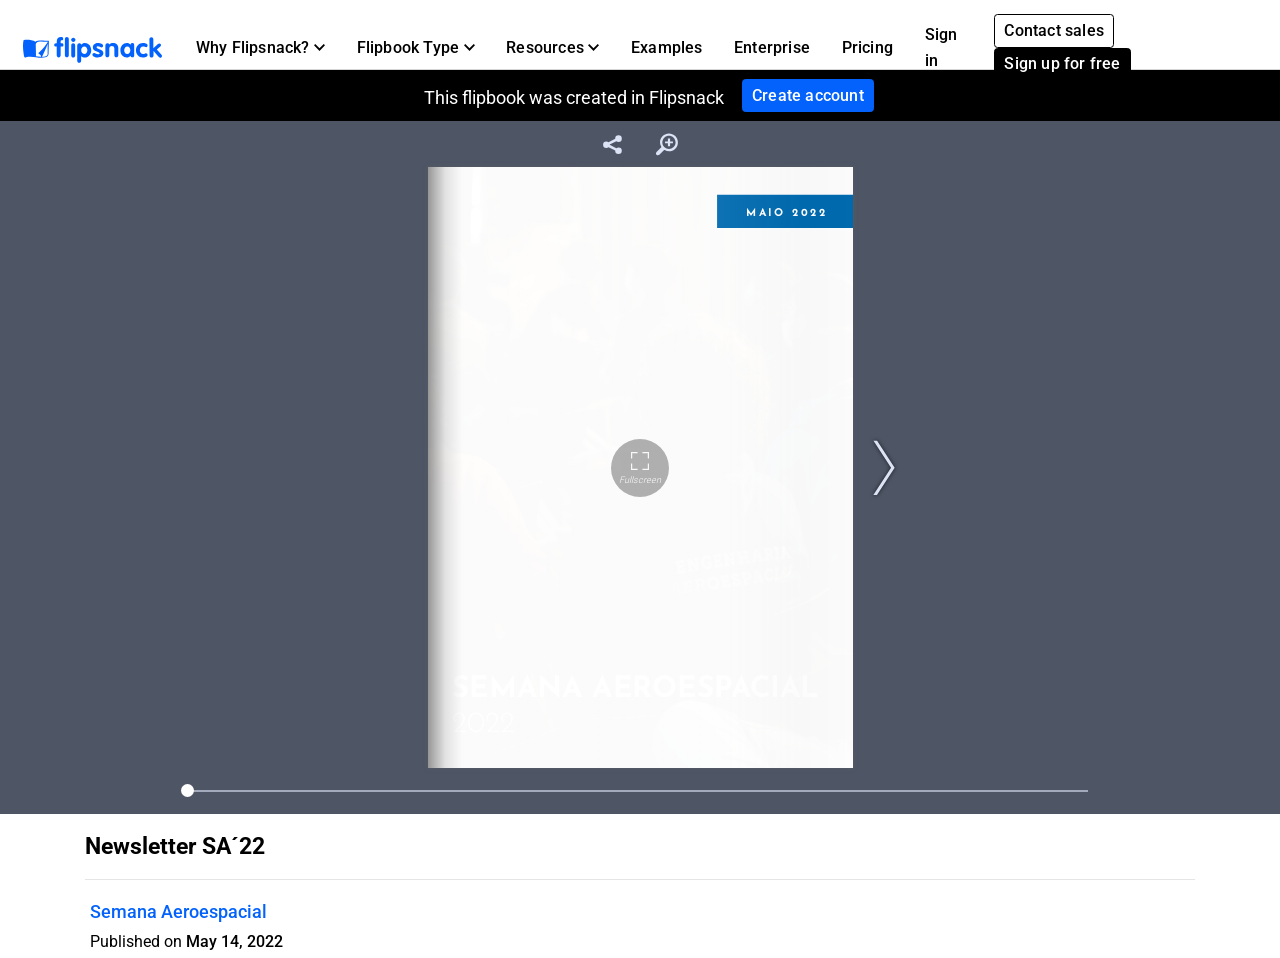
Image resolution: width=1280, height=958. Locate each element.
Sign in (941, 47)
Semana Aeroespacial (178, 911)
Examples (667, 47)
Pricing (867, 47)
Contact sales (1054, 30)
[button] (260, 48)
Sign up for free (1062, 63)
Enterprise (772, 47)
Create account (808, 95)
